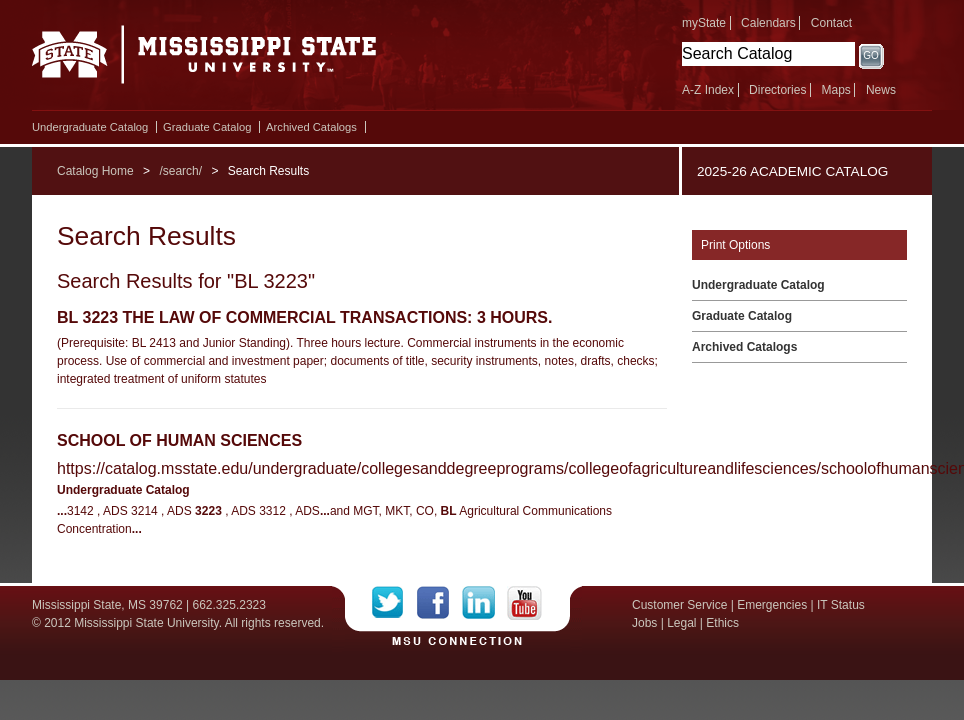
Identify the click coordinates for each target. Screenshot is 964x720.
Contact (831, 23)
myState (704, 23)
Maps (835, 90)
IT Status (841, 605)
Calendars (768, 23)
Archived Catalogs (311, 127)
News (881, 90)
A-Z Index (708, 90)
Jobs (644, 623)
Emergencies (772, 605)
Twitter (394, 603)
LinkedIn (484, 603)
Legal (681, 623)
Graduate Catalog (207, 127)
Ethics (722, 623)
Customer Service (679, 605)
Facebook (439, 603)
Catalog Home (95, 171)
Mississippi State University (204, 60)
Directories (777, 90)
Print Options (735, 245)
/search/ (180, 171)
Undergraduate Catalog (90, 127)
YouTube (524, 603)
